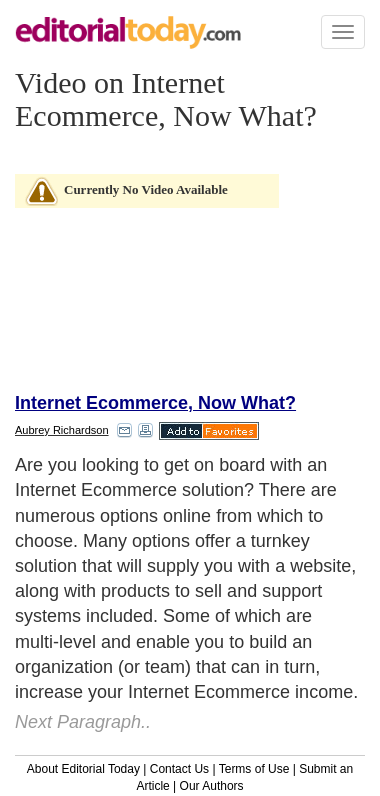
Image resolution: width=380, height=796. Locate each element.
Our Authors (212, 786)
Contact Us (179, 769)
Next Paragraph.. (83, 722)
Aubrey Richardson (62, 430)
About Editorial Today (83, 769)
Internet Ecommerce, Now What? (155, 403)
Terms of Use (254, 769)
